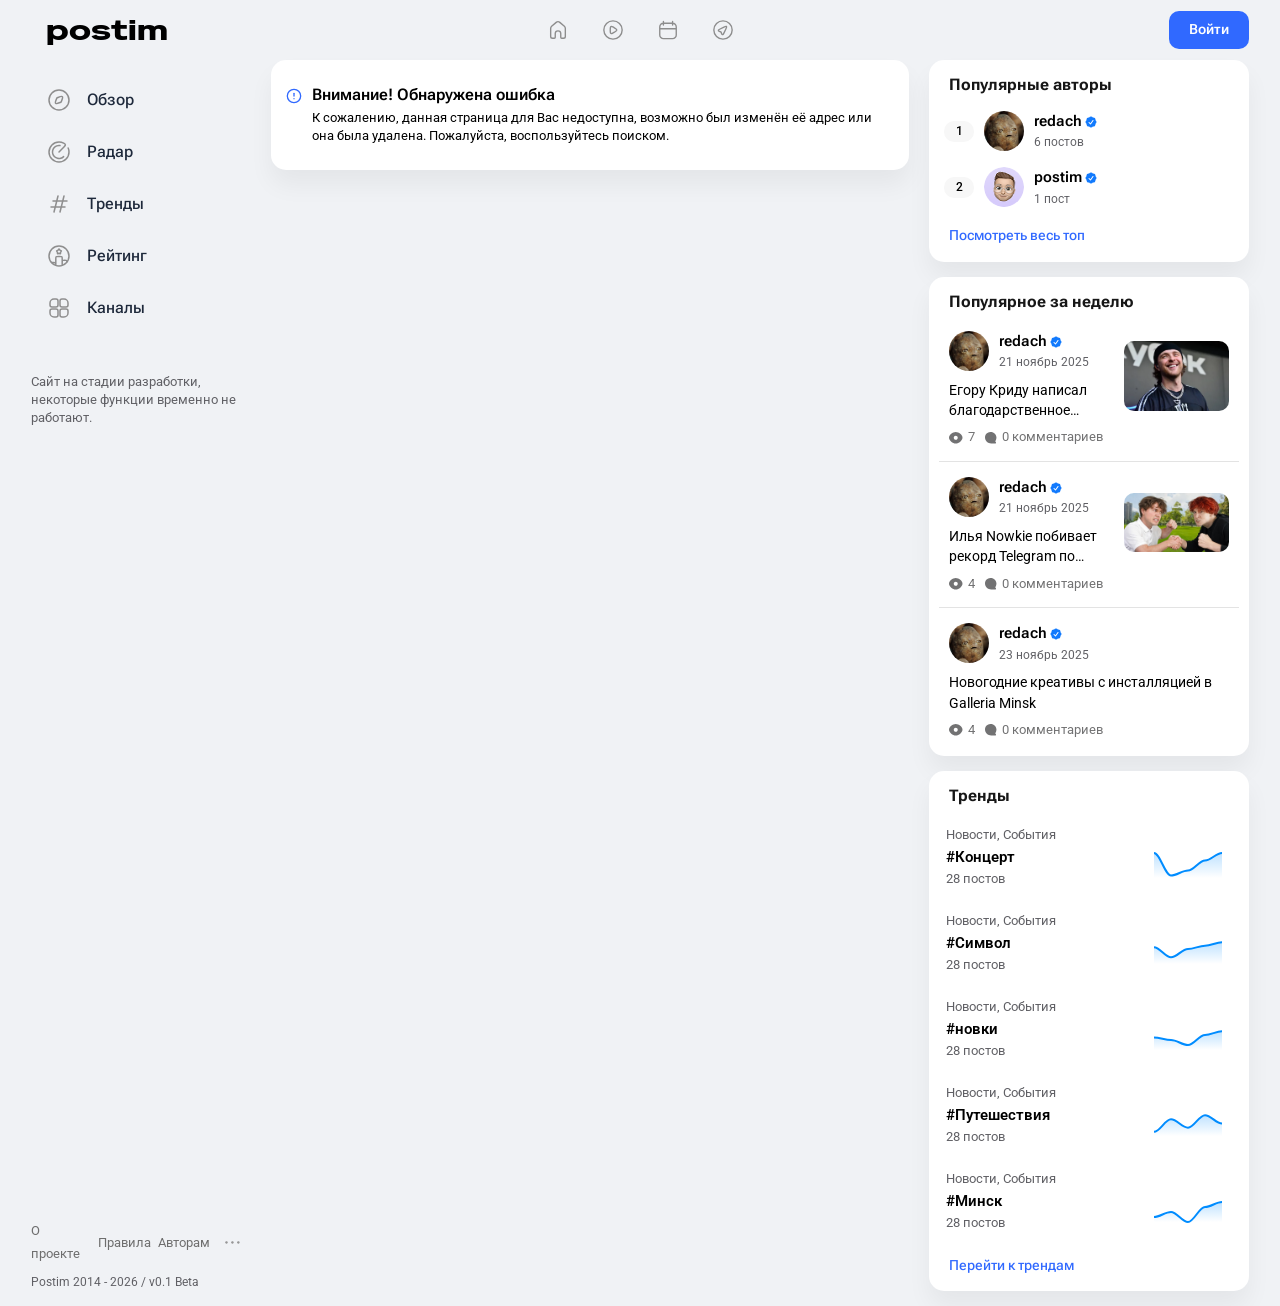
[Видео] (612, 30)
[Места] (722, 30)
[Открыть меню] (233, 1241)
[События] (667, 30)
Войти (1209, 29)
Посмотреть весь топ (1017, 235)
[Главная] (557, 30)
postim (107, 29)
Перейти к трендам (1011, 1265)
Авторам (184, 1242)
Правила (124, 1242)
